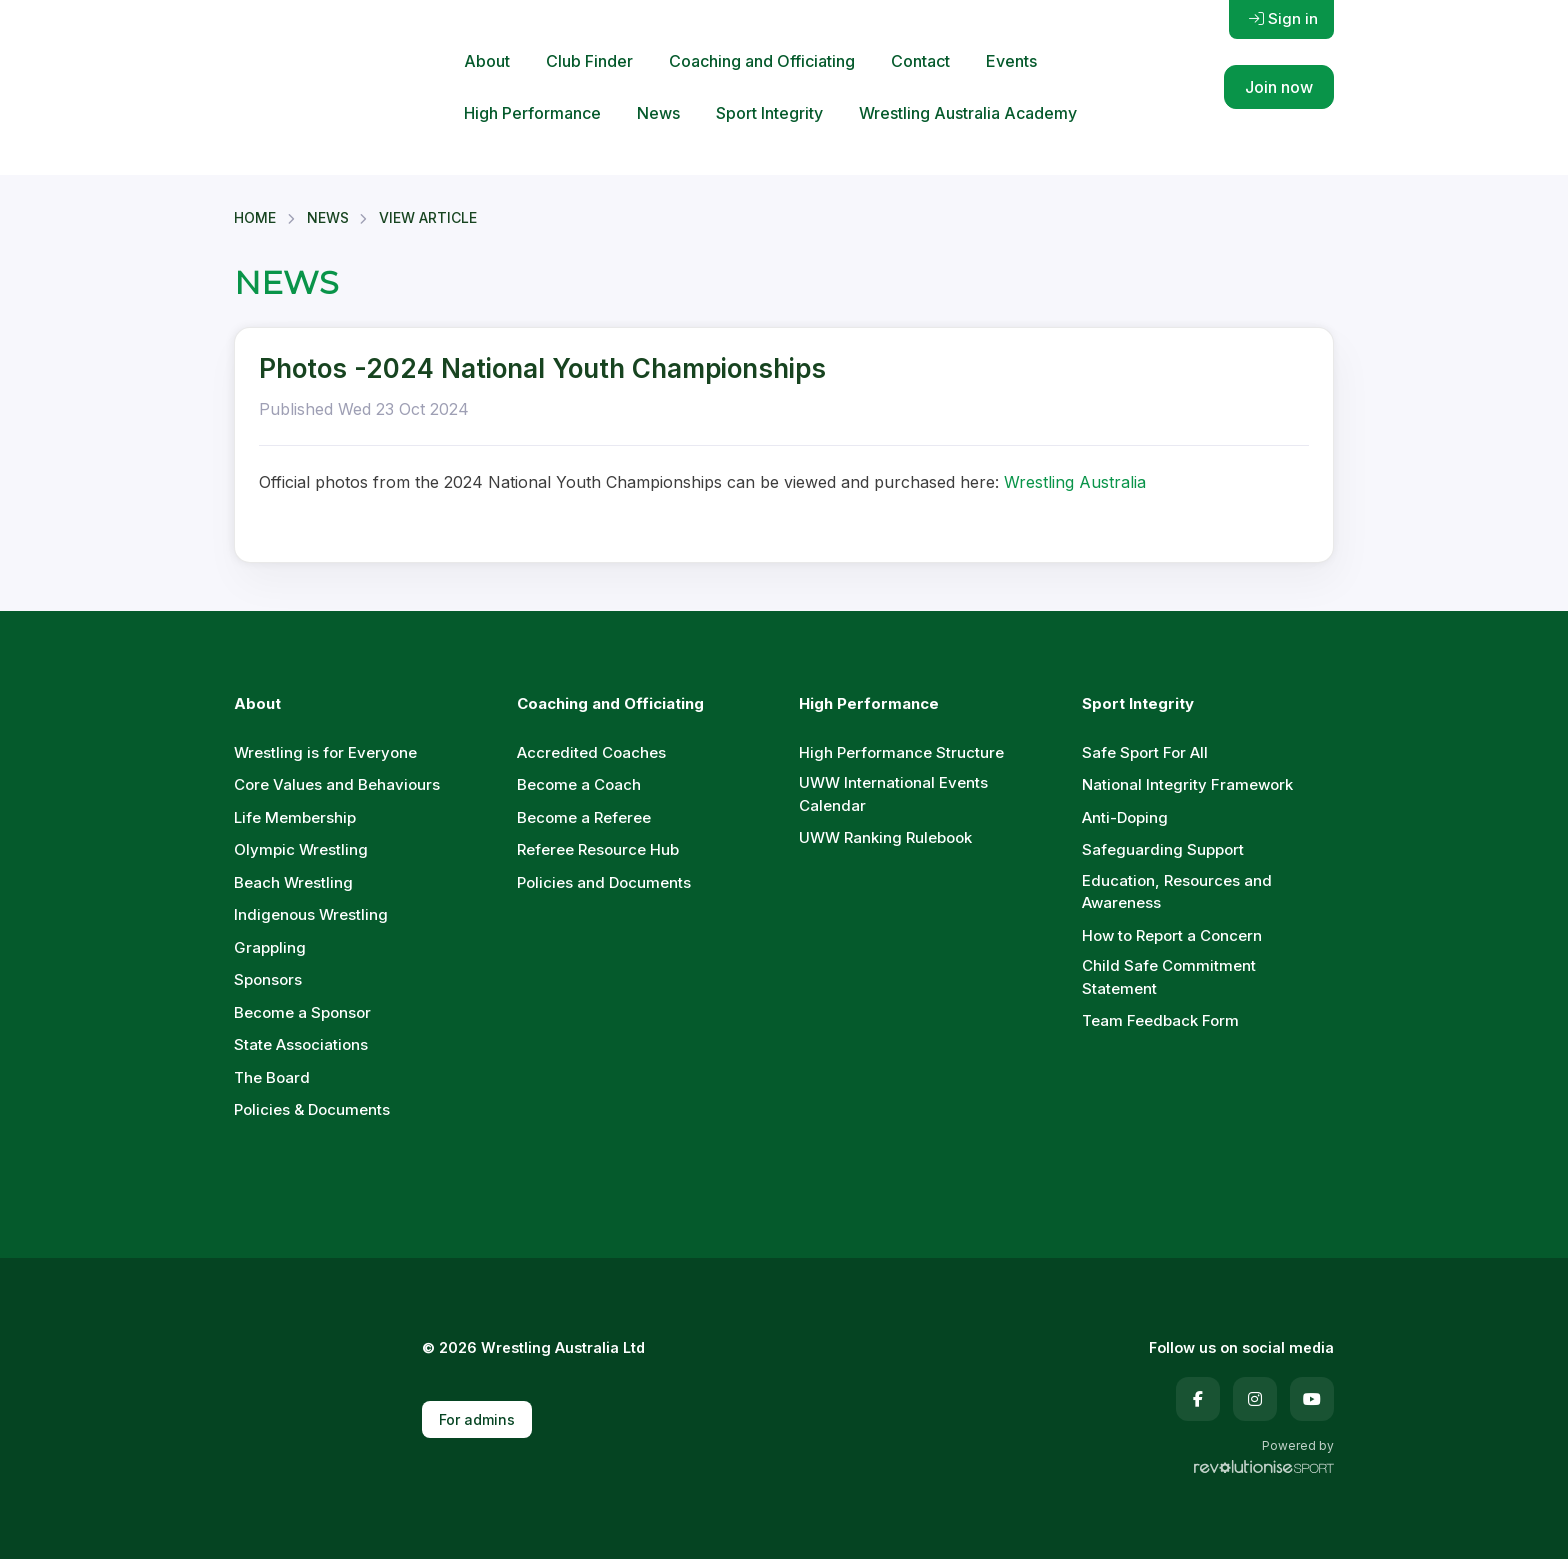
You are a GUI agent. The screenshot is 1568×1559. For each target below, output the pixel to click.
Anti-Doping (1125, 817)
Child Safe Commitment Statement (1169, 977)
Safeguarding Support (1163, 849)
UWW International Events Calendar (893, 794)
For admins (477, 1419)
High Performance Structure (901, 752)
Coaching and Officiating (762, 61)
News (658, 113)
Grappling (270, 947)
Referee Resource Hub (598, 849)
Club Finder (589, 61)
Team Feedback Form (1160, 1020)
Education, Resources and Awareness (1177, 892)
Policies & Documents (312, 1109)
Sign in (1283, 18)
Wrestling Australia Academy (968, 113)
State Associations (301, 1044)
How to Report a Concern (1172, 935)
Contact (920, 61)
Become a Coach (579, 784)
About (487, 61)
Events (1011, 61)
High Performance (532, 113)
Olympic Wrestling (301, 849)
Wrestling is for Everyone (325, 752)
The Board (272, 1077)
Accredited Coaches (591, 752)
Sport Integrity (769, 113)
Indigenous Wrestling (311, 914)
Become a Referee (584, 817)
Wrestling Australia (1075, 482)
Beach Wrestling (293, 882)
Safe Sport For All (1145, 752)
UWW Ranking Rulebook (885, 837)
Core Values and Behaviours (337, 784)
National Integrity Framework (1187, 784)
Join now (1279, 87)
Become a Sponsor (302, 1012)
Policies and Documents (604, 882)
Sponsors (268, 979)
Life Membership (295, 817)
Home (255, 217)
